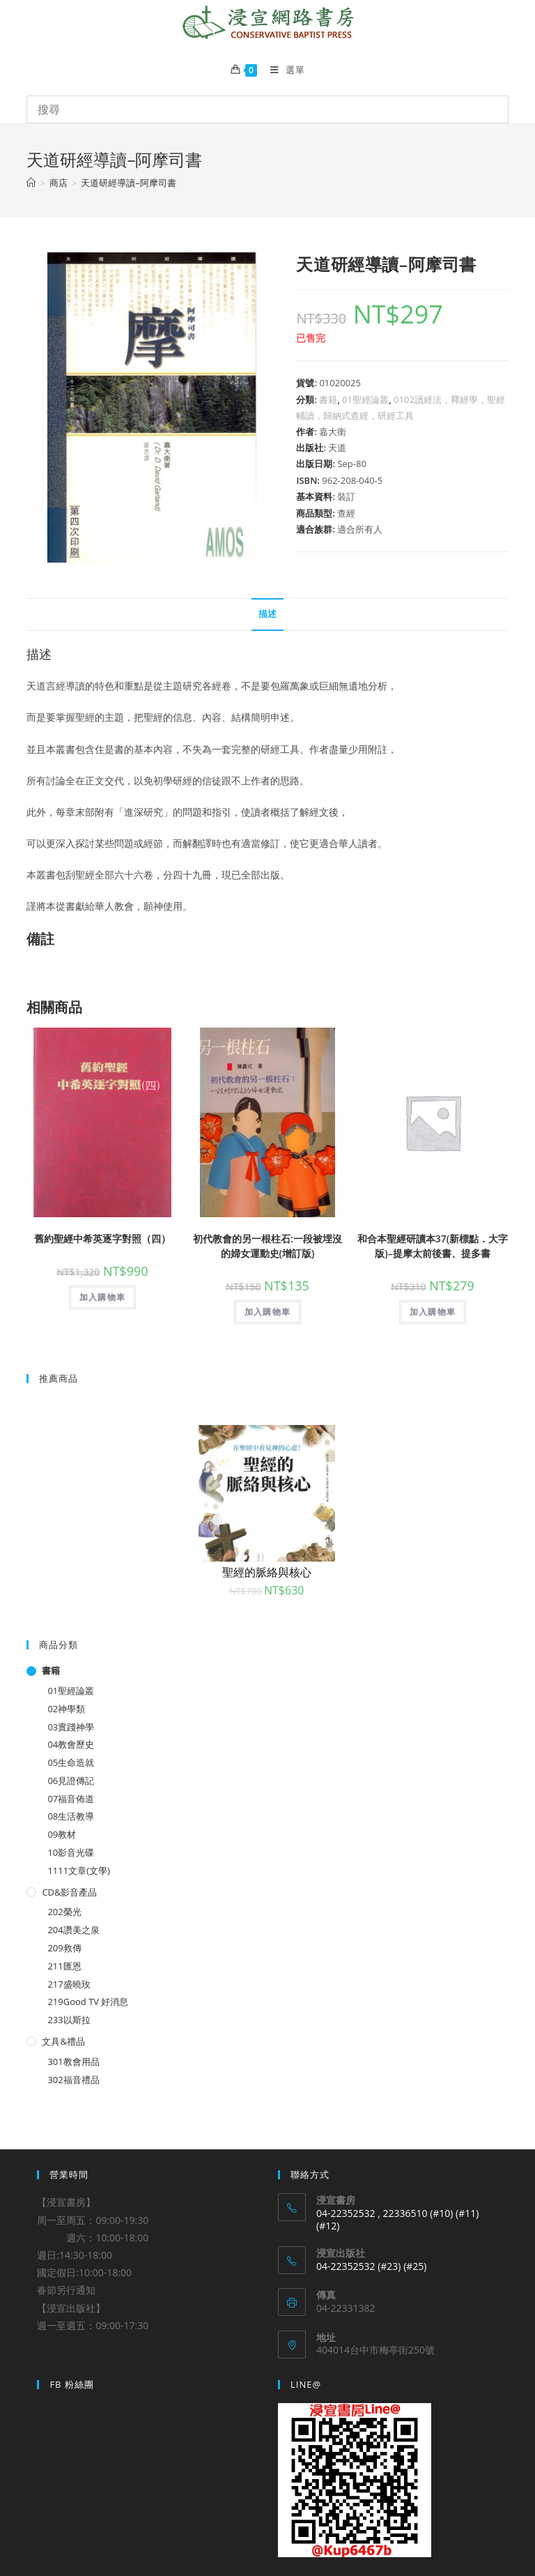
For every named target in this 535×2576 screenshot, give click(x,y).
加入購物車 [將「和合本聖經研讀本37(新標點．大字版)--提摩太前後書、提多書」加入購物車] (433, 1312)
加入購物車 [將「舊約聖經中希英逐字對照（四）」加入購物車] (102, 1297)
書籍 (328, 399)
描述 (267, 614)
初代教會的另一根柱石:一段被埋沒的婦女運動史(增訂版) (267, 1246)
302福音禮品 (73, 2079)
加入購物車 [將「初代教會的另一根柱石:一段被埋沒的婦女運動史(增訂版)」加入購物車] (267, 1312)
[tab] (267, 614)
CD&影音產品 (69, 1892)
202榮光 (64, 1911)
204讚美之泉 (73, 1929)
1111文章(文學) (78, 1870)
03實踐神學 (70, 1727)
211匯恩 (64, 1966)
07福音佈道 (70, 1798)
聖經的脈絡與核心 (266, 1572)
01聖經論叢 (365, 399)
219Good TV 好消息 (87, 2001)
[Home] (31, 182)
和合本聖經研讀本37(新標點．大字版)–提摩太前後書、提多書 (432, 1246)
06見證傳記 (70, 1780)
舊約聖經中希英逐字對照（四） (102, 1238)
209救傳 (64, 1948)
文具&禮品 (63, 2041)
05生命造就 (70, 1762)
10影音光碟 (70, 1852)
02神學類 (66, 1708)
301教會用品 (73, 2061)
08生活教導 (70, 1816)
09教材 (61, 1834)
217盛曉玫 (68, 1984)
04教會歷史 (70, 1744)
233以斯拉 (68, 2019)
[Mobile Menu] (282, 69)
